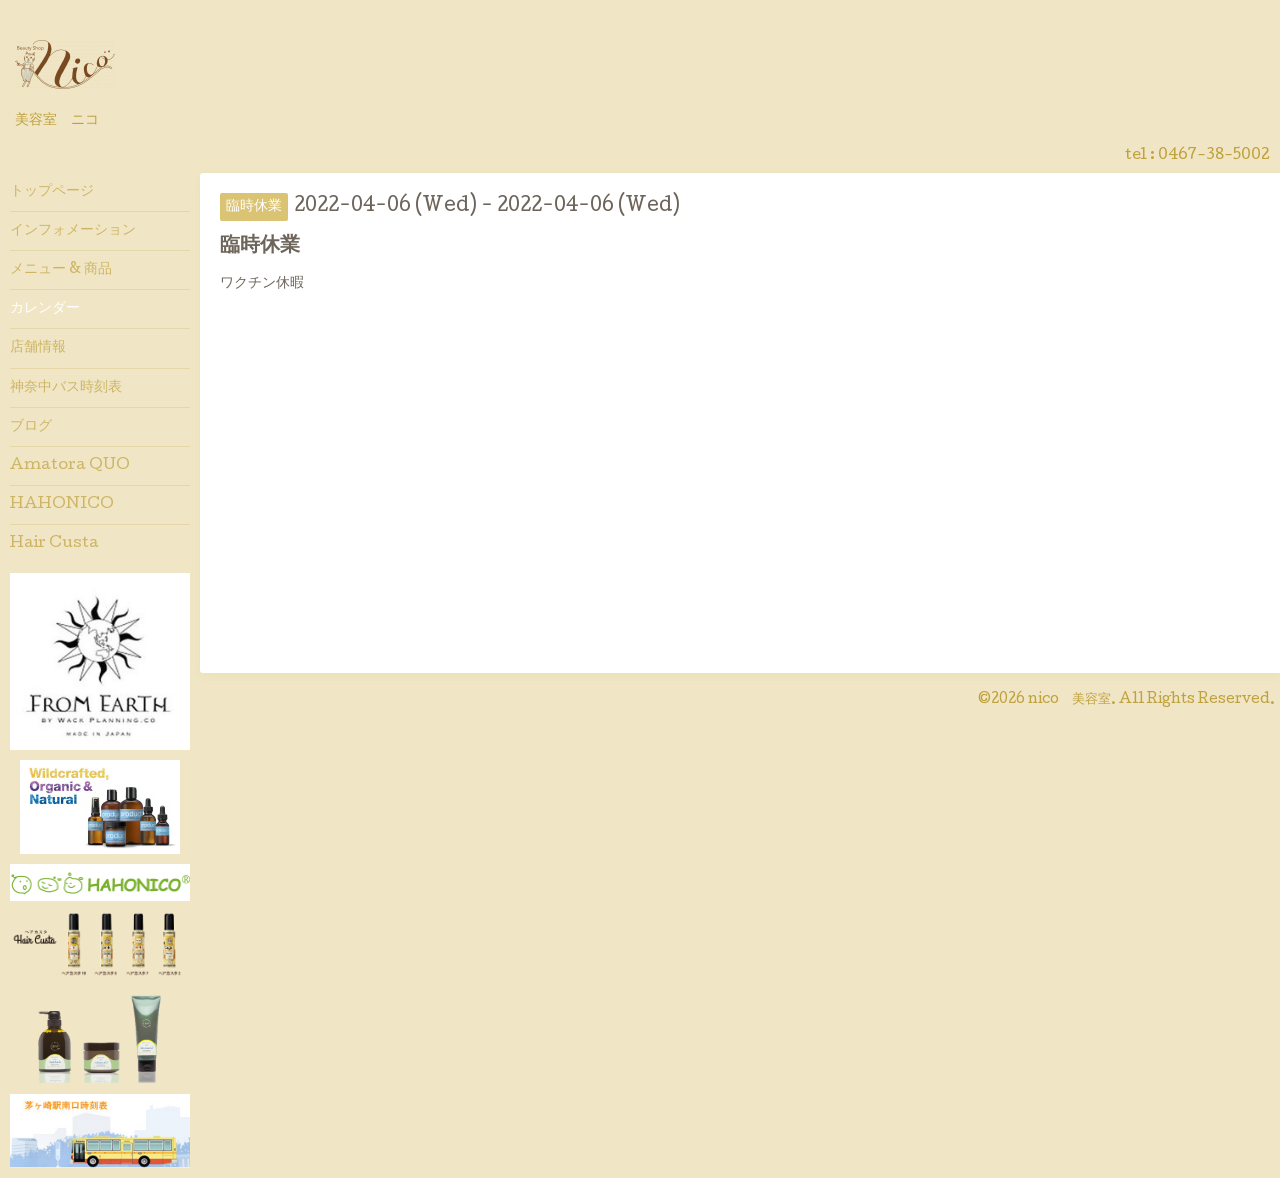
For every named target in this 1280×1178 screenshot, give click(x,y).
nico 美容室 (1069, 700)
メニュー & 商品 (61, 270)
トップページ (52, 192)
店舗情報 (38, 348)
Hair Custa (54, 544)
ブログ (31, 427)
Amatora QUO (70, 466)
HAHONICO (62, 505)
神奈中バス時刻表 (66, 388)
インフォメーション (73, 231)
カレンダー (45, 309)
